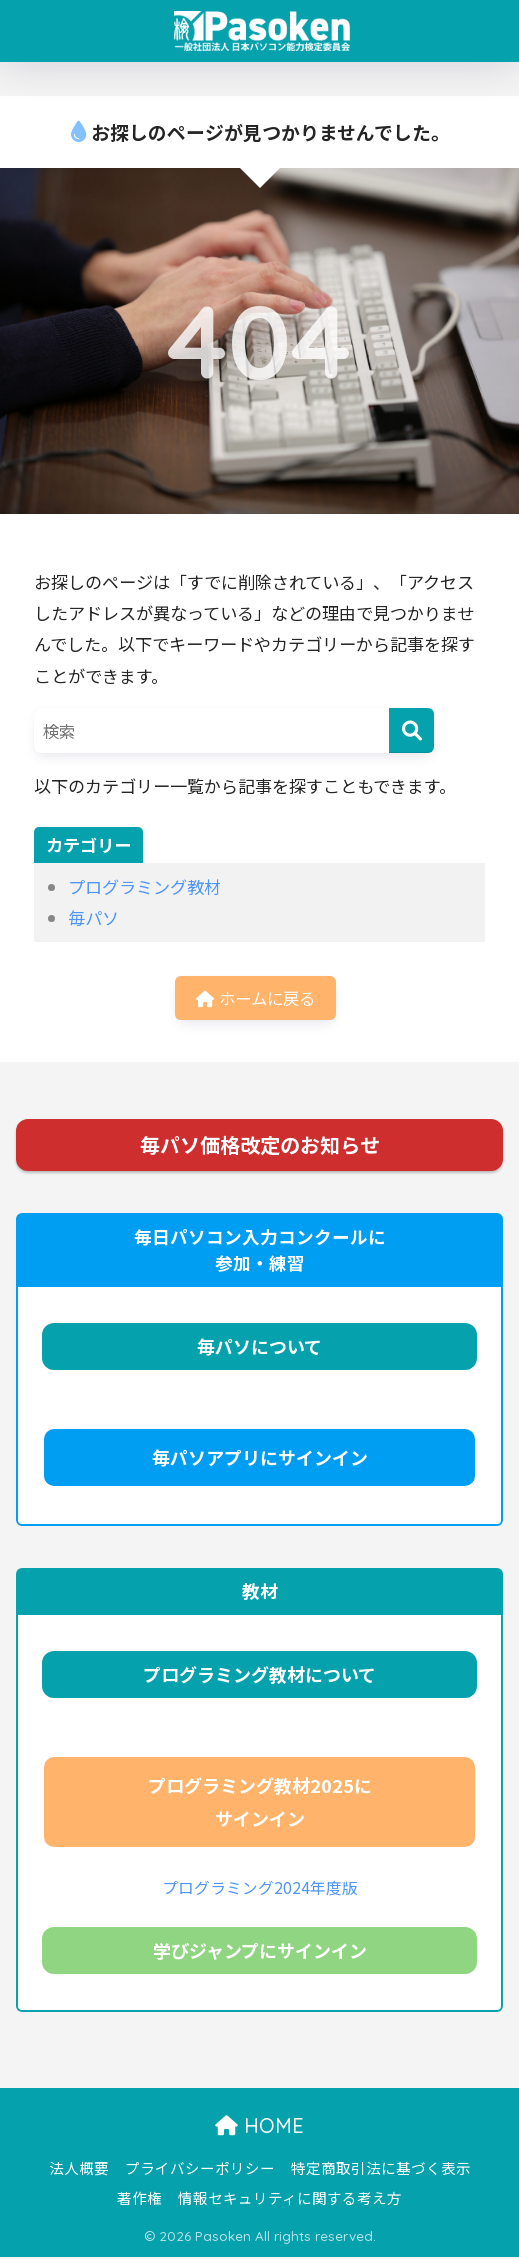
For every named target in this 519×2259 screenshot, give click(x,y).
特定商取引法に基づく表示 (381, 2170)
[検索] (411, 730)
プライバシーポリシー (200, 2170)
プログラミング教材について (259, 1676)
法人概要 (79, 2170)
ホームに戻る (255, 998)
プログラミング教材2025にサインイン (260, 1803)
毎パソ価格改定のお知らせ (260, 1146)
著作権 (139, 2199)
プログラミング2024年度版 (260, 1889)
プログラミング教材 (144, 886)
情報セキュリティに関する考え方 (290, 2199)
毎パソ (93, 917)
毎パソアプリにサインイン (260, 1459)
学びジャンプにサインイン (260, 1953)
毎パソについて (259, 1349)
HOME (259, 2128)
